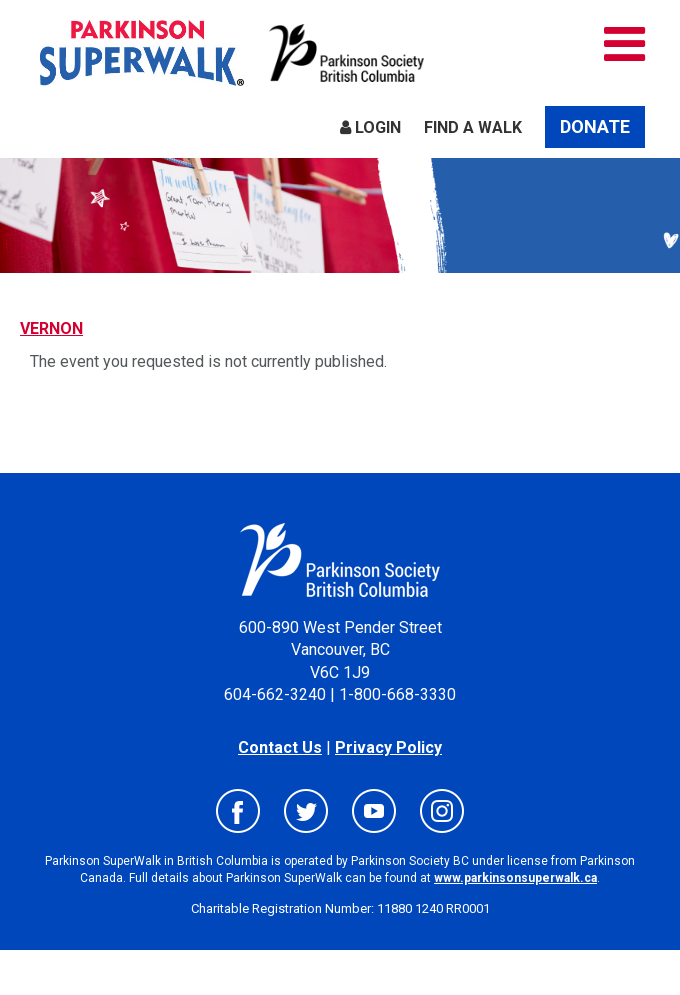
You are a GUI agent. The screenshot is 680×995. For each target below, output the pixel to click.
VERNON (51, 328)
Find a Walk (473, 127)
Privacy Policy (388, 747)
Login (370, 127)
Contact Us (280, 747)
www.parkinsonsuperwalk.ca (515, 878)
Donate (595, 126)
